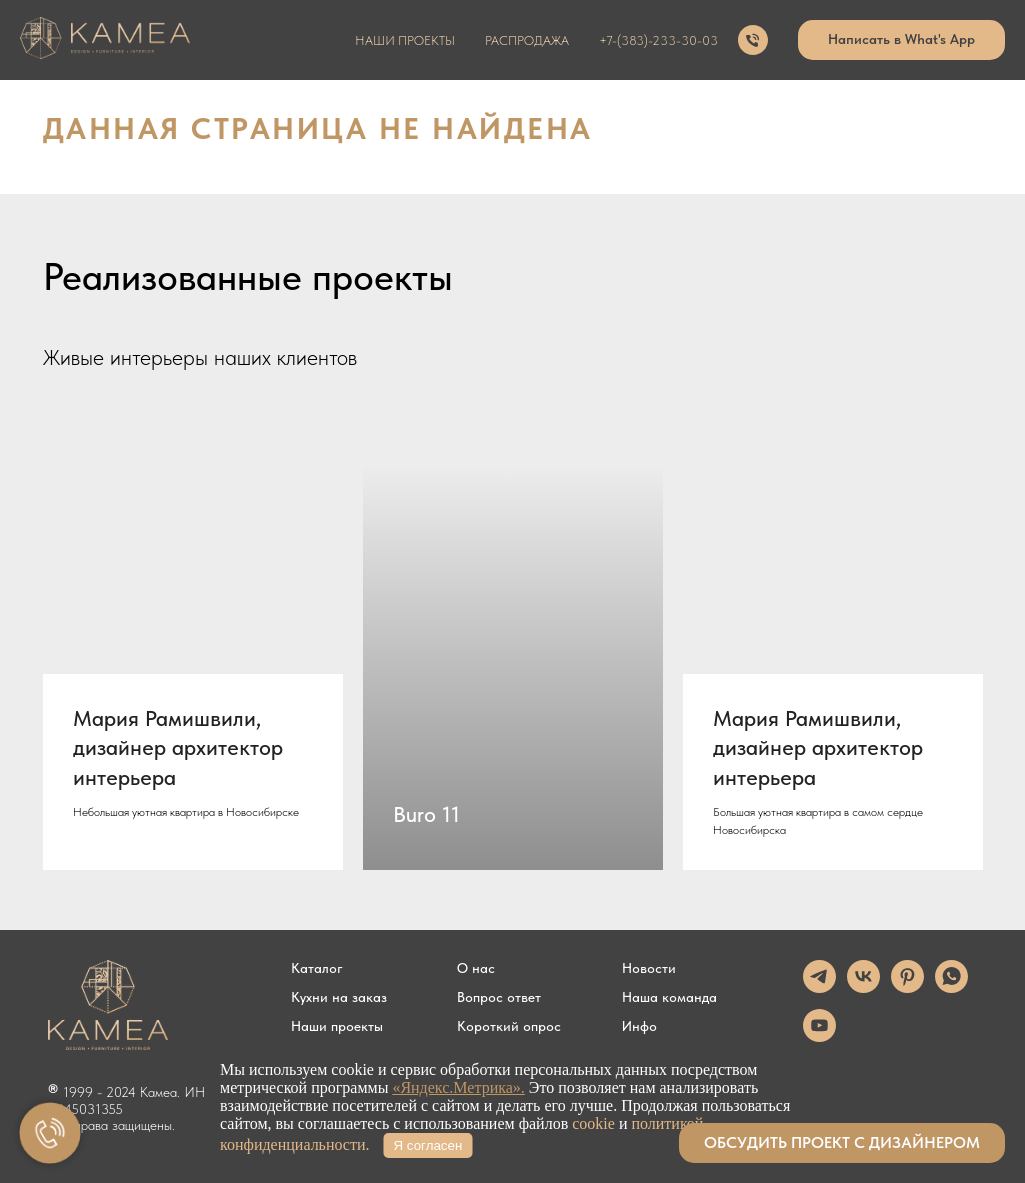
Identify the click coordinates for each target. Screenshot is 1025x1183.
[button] (842, 1143)
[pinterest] (907, 987)
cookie (593, 1123)
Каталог (317, 968)
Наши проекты (337, 1026)
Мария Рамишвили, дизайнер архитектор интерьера (178, 747)
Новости (649, 968)
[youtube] (819, 1036)
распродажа (527, 40)
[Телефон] (753, 40)
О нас (476, 968)
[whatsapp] (951, 987)
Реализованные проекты (248, 276)
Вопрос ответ (499, 997)
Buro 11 (426, 814)
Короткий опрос (509, 1026)
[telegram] (819, 987)
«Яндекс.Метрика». (458, 1087)
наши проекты (405, 40)
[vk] (863, 987)
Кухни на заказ (339, 997)
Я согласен (428, 1145)
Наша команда (669, 997)
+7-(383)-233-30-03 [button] (658, 40)
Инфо (639, 1026)
